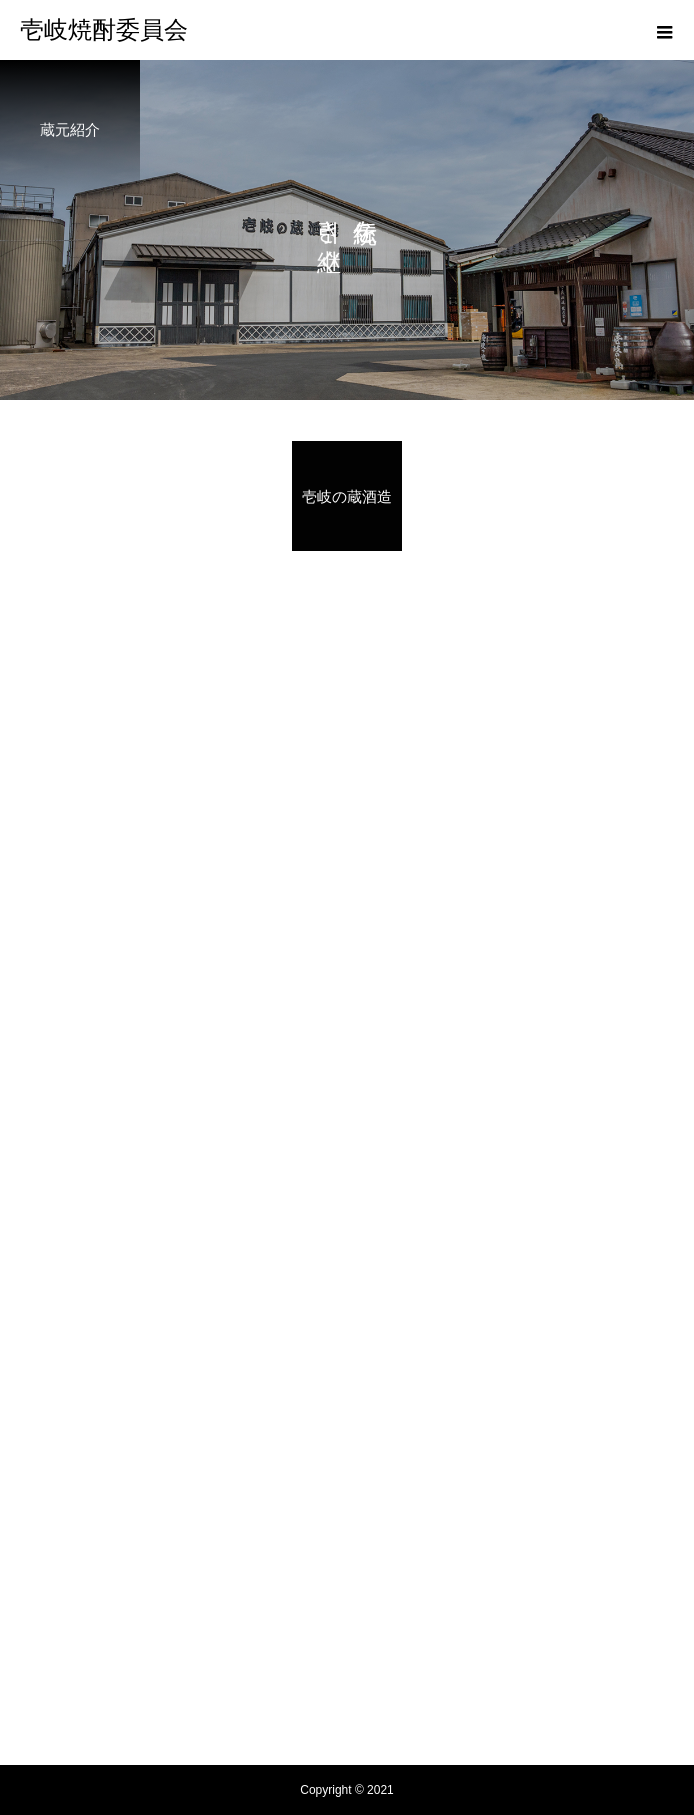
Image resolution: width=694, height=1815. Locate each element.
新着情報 (347, 1623)
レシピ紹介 (347, 1585)
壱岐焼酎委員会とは (347, 1471)
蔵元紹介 (347, 1547)
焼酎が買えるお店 (347, 1661)
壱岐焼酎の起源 (347, 1509)
